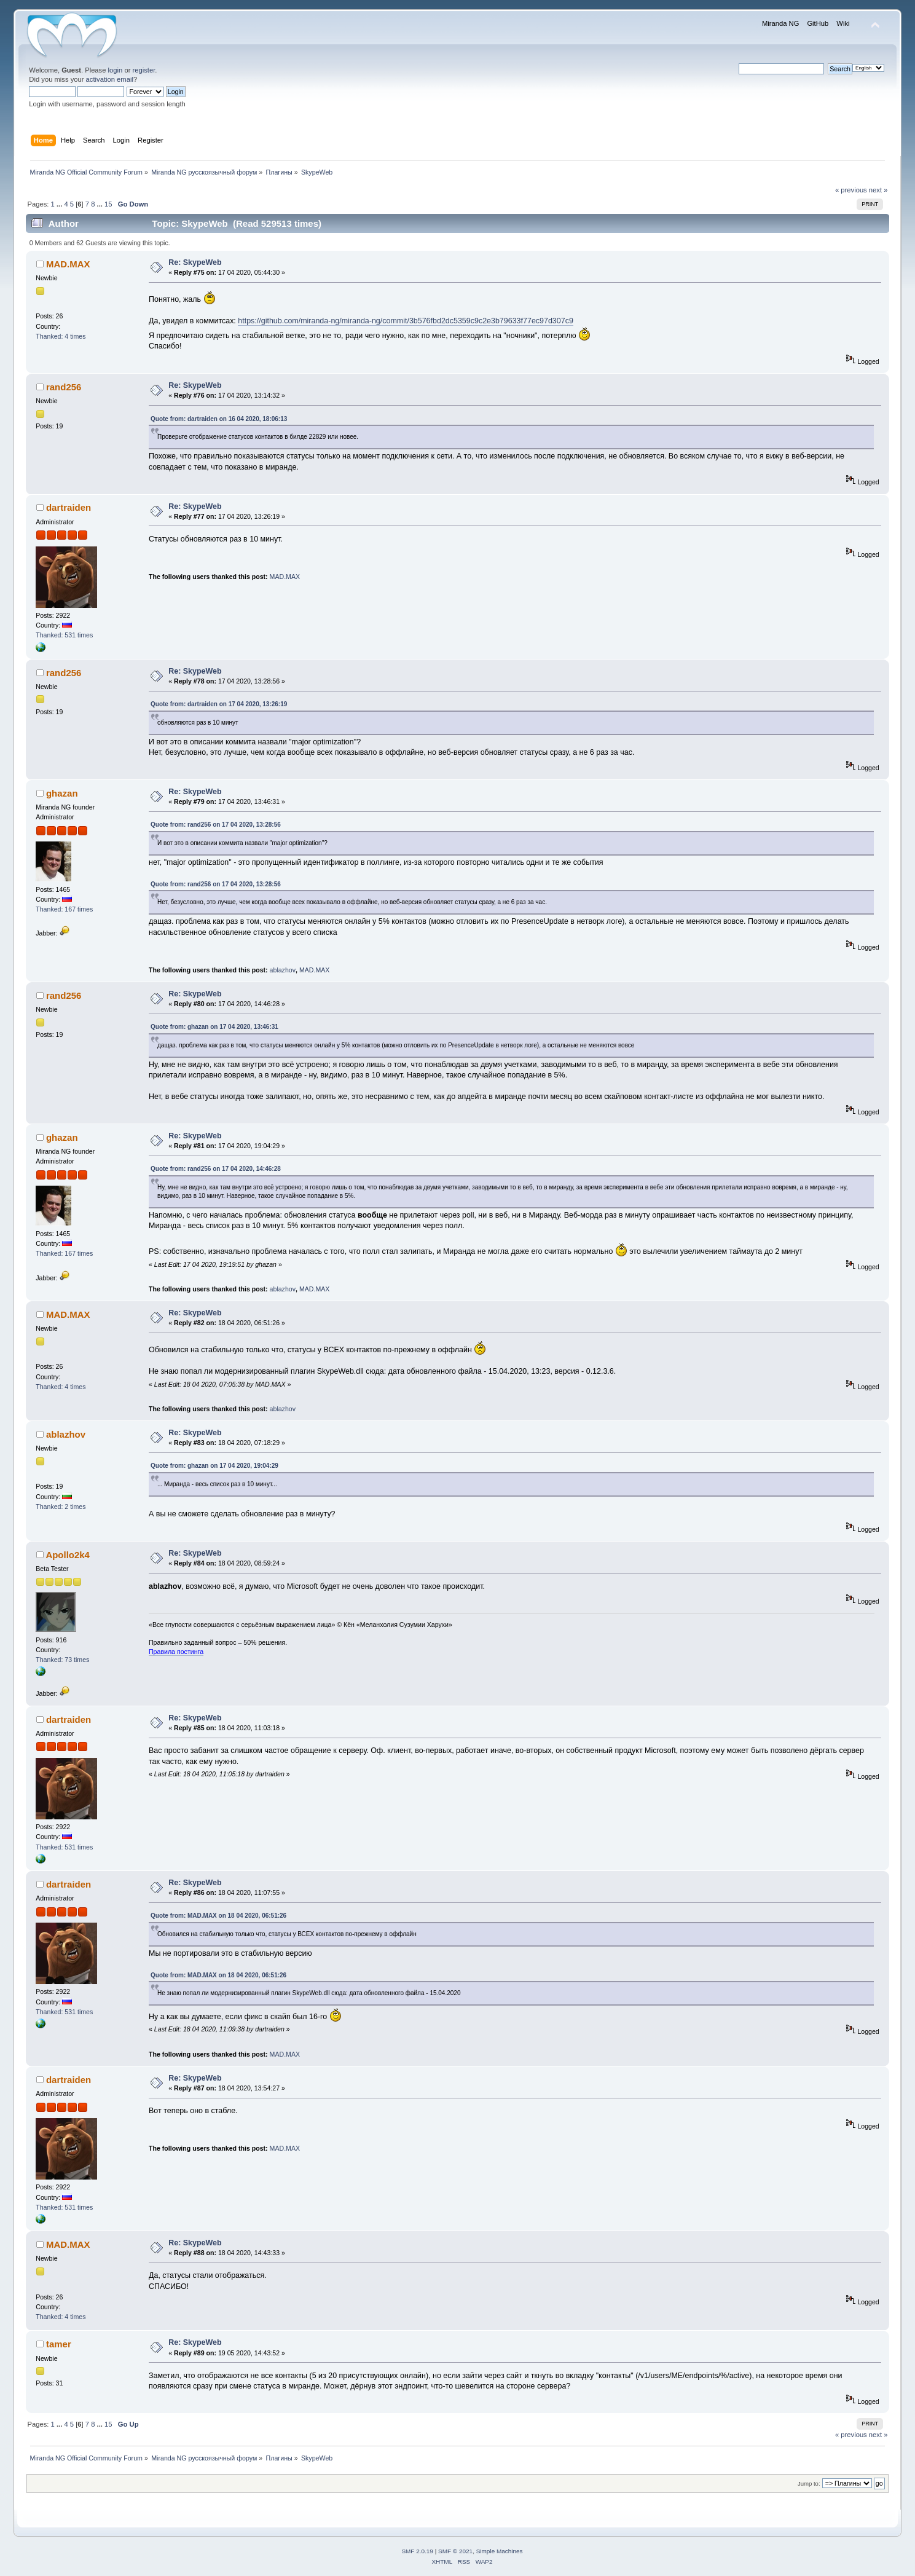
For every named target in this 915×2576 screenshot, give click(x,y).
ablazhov (283, 970)
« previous (851, 190)
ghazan (62, 793)
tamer (58, 2344)
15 (108, 204)
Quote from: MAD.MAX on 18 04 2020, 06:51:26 (218, 1915)
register (144, 70)
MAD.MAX (68, 264)
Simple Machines (499, 2551)
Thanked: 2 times (60, 1506)
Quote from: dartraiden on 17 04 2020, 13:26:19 (219, 704)
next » (878, 190)
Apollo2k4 (67, 1555)
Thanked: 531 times (64, 635)
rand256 (63, 387)
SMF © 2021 (455, 2551)
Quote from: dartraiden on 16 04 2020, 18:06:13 (219, 419)
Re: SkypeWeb (194, 262)
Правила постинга (176, 1651)
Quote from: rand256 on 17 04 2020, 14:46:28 (216, 1168)
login (115, 70)
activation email (109, 79)
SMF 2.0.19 (417, 2551)
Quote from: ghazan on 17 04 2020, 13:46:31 (214, 1026)
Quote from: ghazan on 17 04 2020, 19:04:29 (214, 1465)
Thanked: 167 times (64, 909)
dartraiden (68, 507)
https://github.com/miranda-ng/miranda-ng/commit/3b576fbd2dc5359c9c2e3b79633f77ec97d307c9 (405, 321)
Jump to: (809, 2483)
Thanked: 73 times (62, 1659)
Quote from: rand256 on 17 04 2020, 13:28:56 (216, 824)
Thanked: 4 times (60, 336)
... (60, 204)
